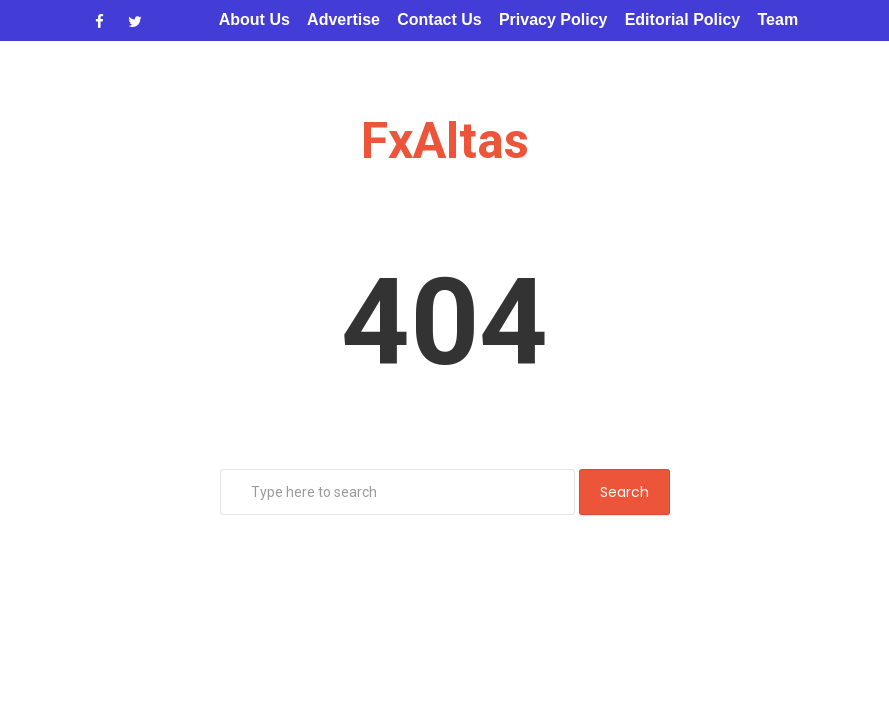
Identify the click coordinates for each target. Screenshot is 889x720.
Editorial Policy (683, 19)
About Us (254, 19)
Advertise (343, 19)
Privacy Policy (553, 19)
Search (624, 492)
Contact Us (439, 19)
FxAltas (445, 141)
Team (778, 19)
